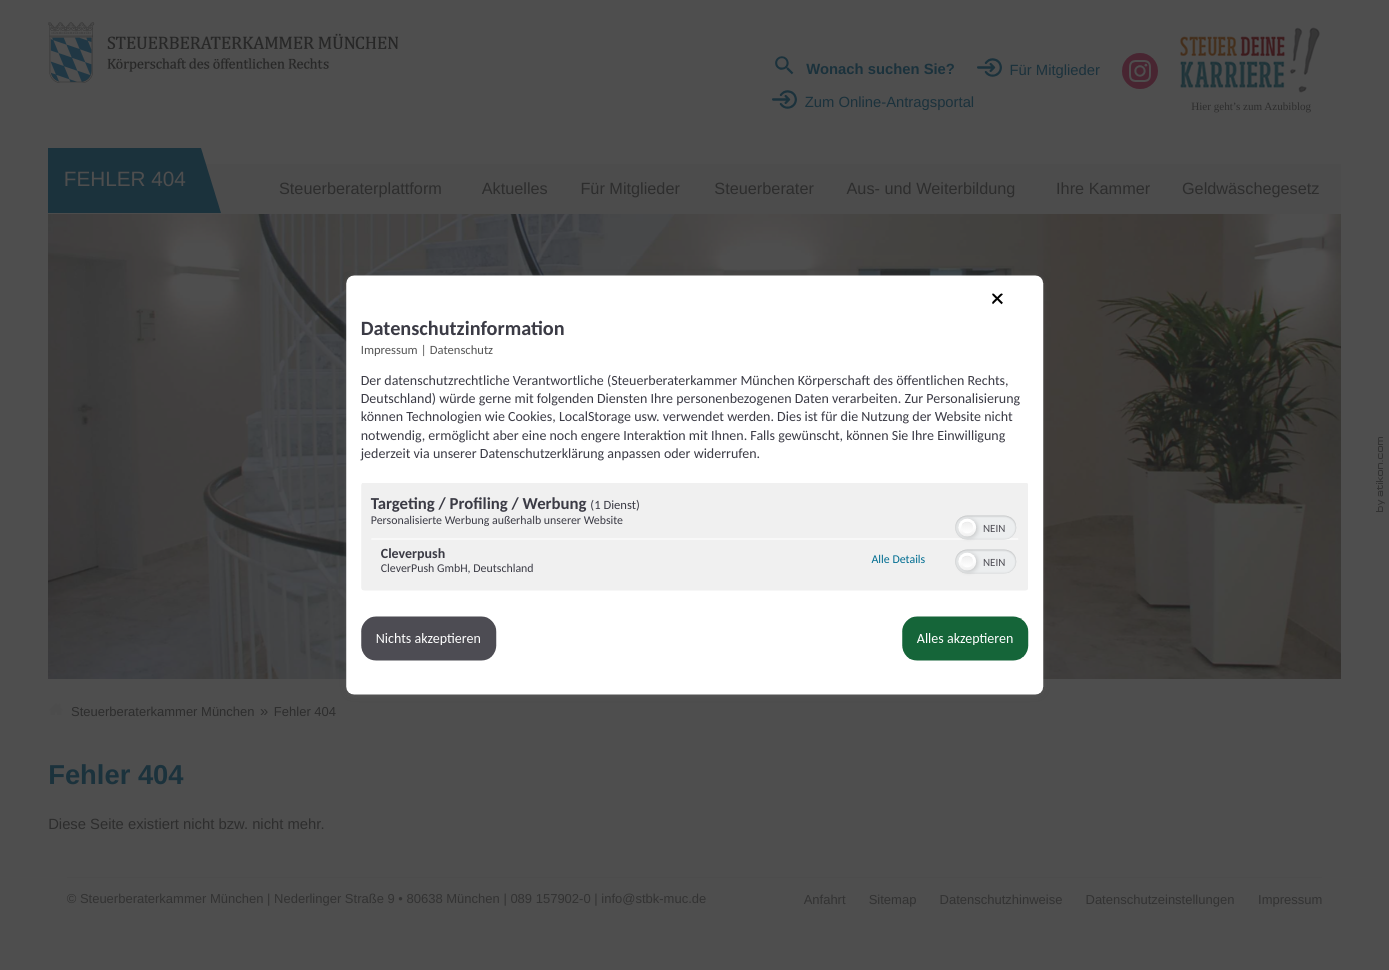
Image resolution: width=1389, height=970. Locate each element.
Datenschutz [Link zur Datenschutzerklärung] (535, 334)
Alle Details (825, 581)
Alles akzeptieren (891, 659)
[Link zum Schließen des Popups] (937, 296)
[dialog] (695, 485)
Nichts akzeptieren (502, 659)
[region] (695, 559)
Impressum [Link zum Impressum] (463, 334)
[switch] (912, 546)
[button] (894, 548)
